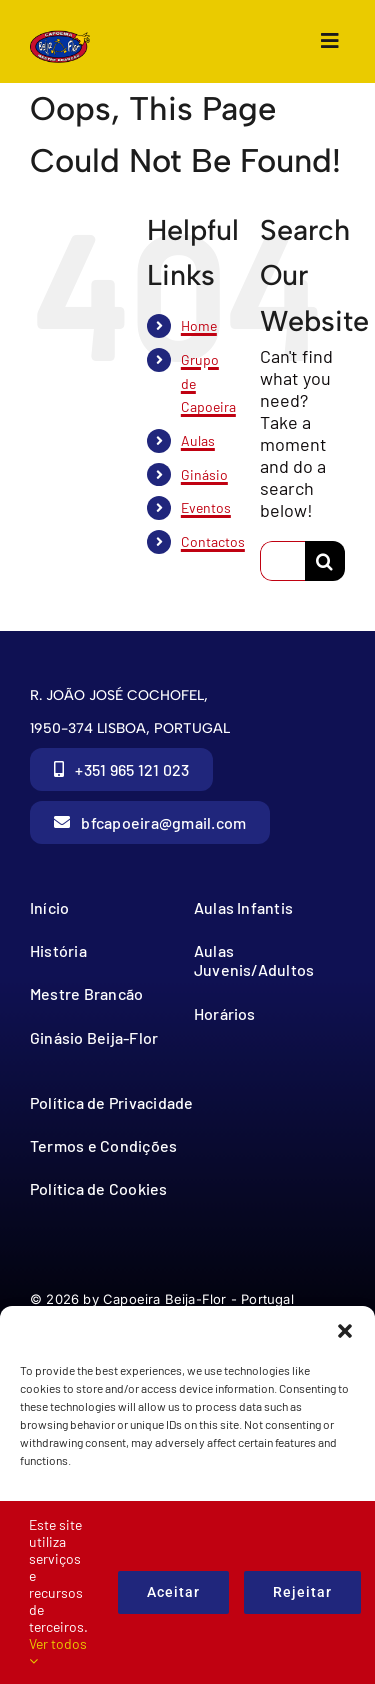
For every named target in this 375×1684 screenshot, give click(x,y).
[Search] (325, 561)
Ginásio (204, 474)
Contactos (213, 541)
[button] (345, 1331)
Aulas (198, 440)
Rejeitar (302, 1592)
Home (199, 325)
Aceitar (173, 1592)
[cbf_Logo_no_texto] (60, 39)
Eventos (206, 507)
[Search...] (282, 561)
